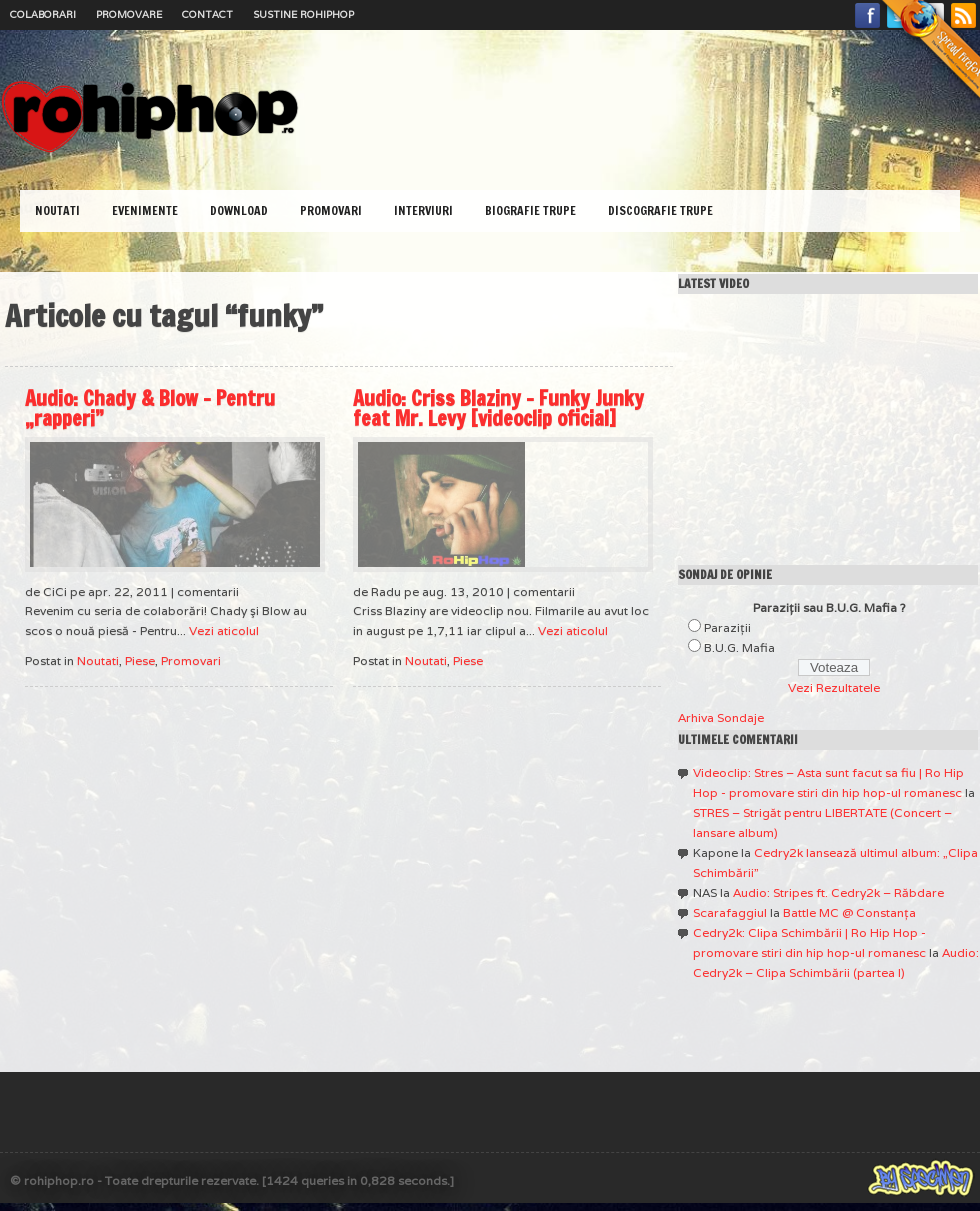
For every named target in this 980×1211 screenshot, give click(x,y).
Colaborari (43, 14)
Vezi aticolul (224, 630)
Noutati (57, 210)
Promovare (129, 14)
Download (239, 210)
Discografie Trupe (660, 210)
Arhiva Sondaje (721, 717)
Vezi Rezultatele (834, 687)
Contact (207, 14)
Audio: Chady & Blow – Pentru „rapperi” (150, 408)
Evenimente (145, 210)
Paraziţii (727, 627)
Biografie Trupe (530, 210)
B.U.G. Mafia (739, 647)
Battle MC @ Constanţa (849, 912)
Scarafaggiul (730, 912)
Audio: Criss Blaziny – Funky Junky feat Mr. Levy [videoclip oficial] (498, 408)
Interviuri (423, 210)
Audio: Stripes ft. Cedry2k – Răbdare (838, 892)
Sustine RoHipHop (303, 14)
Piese (140, 660)
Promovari (331, 210)
